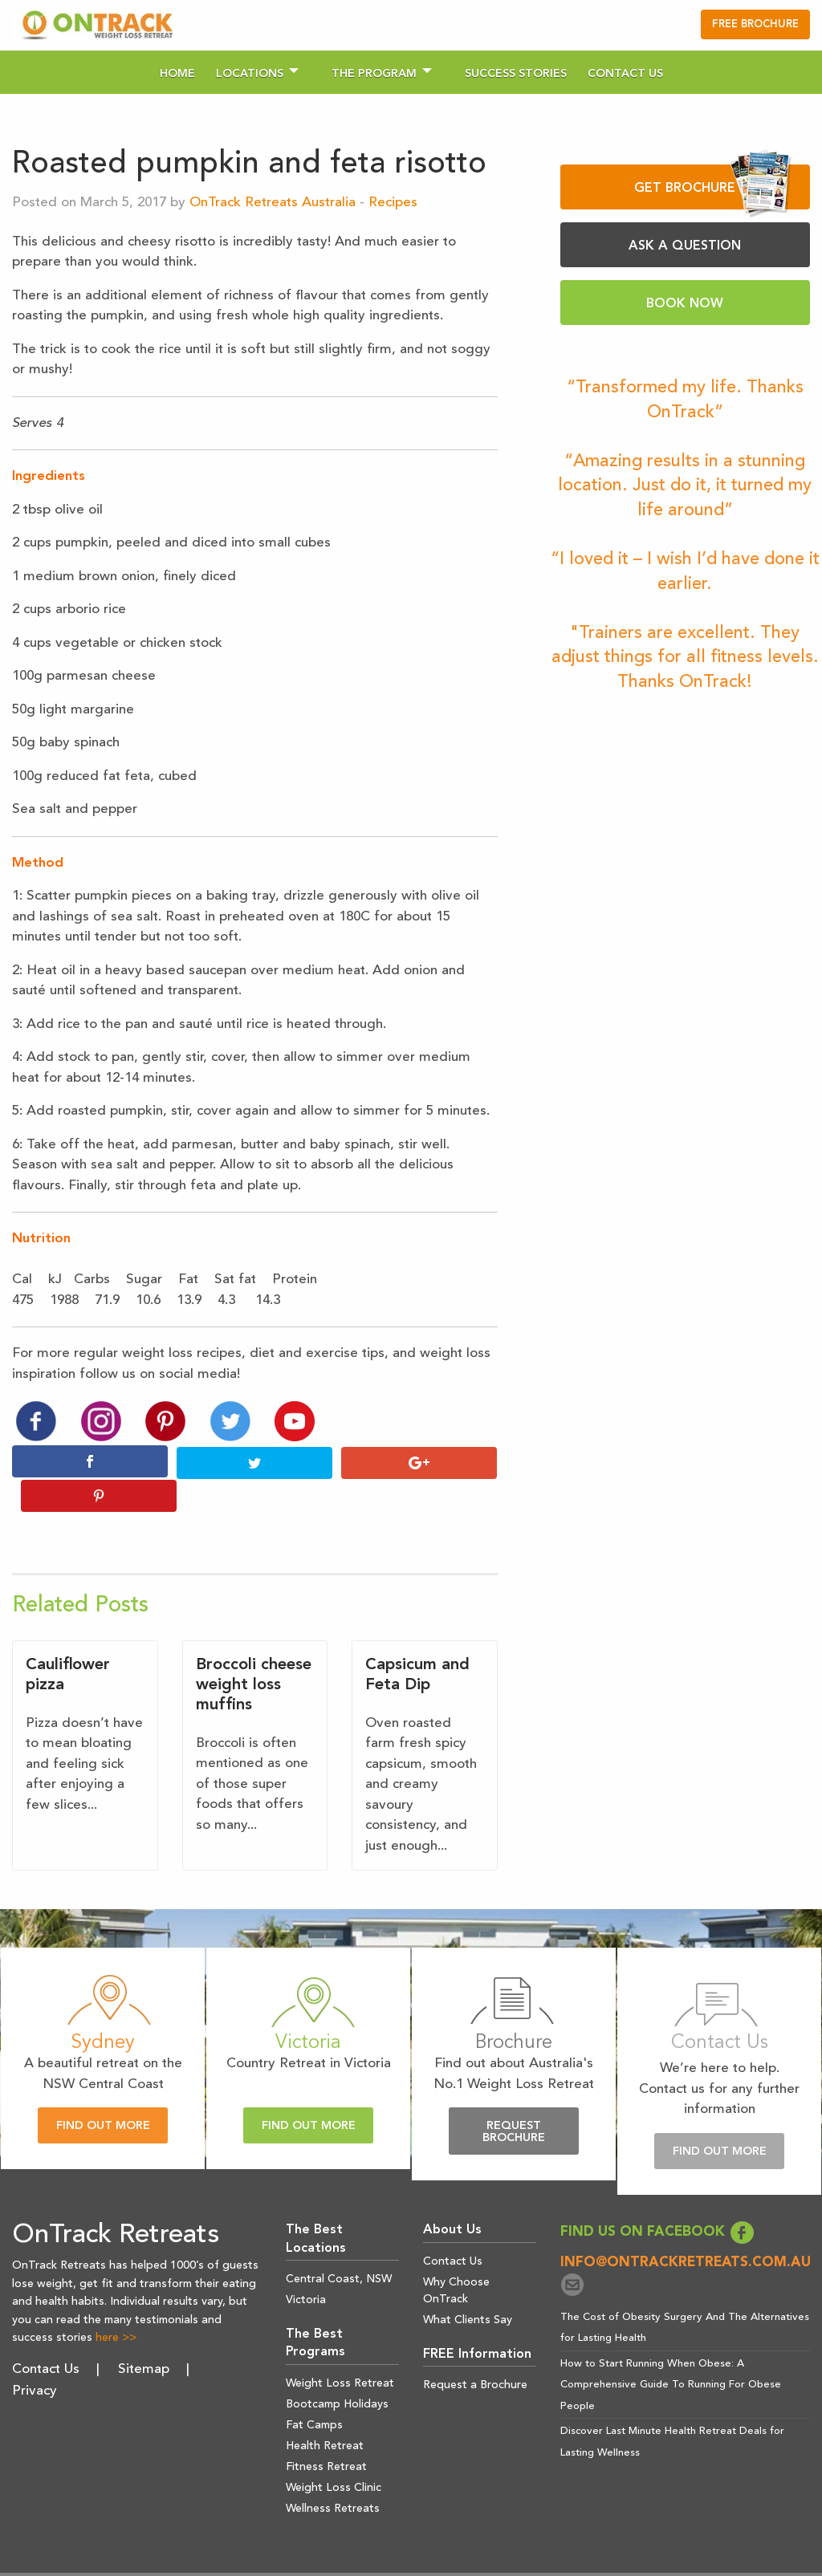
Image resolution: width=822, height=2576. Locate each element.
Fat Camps (314, 2390)
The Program (374, 73)
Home (177, 73)
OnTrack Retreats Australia (272, 202)
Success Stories (516, 73)
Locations (249, 73)
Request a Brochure (475, 2351)
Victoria (306, 2266)
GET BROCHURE (712, 187)
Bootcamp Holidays (337, 2369)
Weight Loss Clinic (333, 2453)
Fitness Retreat (326, 2432)
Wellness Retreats (333, 2474)
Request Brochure (513, 2098)
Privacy (34, 2357)
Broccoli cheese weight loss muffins (253, 1651)
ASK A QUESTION (685, 246)
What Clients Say (467, 2285)
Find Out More (103, 2092)
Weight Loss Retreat (340, 2349)
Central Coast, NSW (339, 2245)
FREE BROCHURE (755, 24)
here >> (116, 2304)
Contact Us (625, 73)
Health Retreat (325, 2411)
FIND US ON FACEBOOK (657, 2198)
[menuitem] (177, 72)
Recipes (392, 202)
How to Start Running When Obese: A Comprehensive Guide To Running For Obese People (670, 2350)
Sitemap (143, 2335)
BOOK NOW (684, 304)
